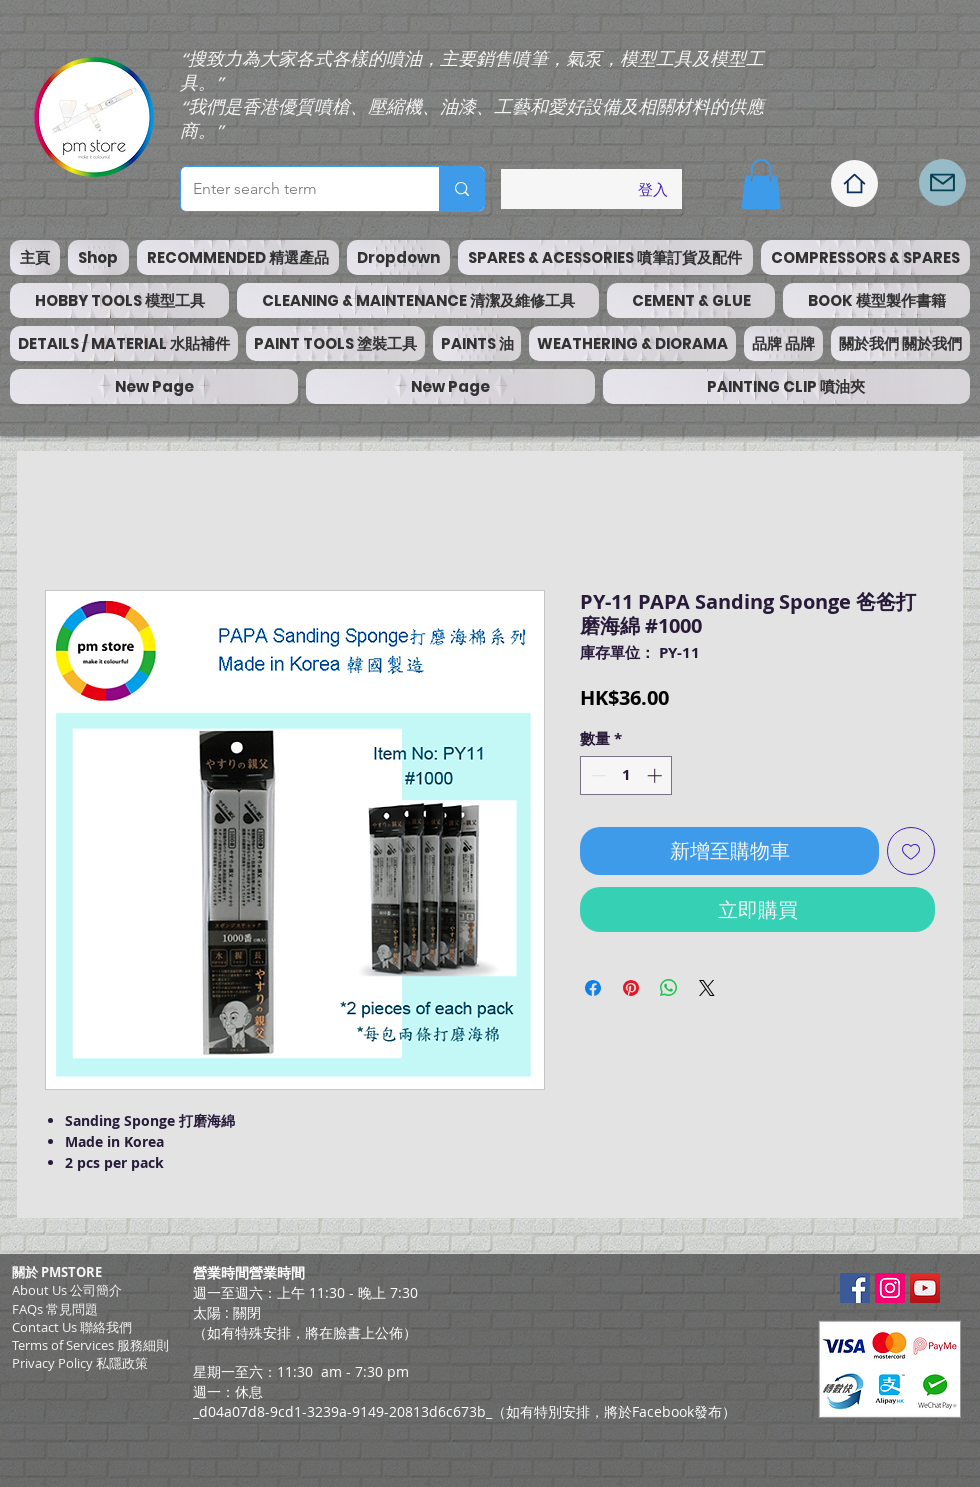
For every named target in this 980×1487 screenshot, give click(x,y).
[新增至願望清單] (911, 851)
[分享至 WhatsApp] (669, 988)
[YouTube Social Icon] (925, 1288)
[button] (761, 184)
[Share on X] (707, 988)
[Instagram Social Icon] (890, 1288)
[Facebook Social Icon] (855, 1288)
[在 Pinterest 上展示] (631, 988)
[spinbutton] (626, 775)
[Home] (854, 183)
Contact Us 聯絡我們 (72, 1327)
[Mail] (942, 182)
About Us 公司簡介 (67, 1290)
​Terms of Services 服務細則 (90, 1345)
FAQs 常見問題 (55, 1309)
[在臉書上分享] (593, 988)
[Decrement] (596, 775)
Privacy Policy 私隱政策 (80, 1363)
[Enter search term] (295, 189)
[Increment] (656, 775)
